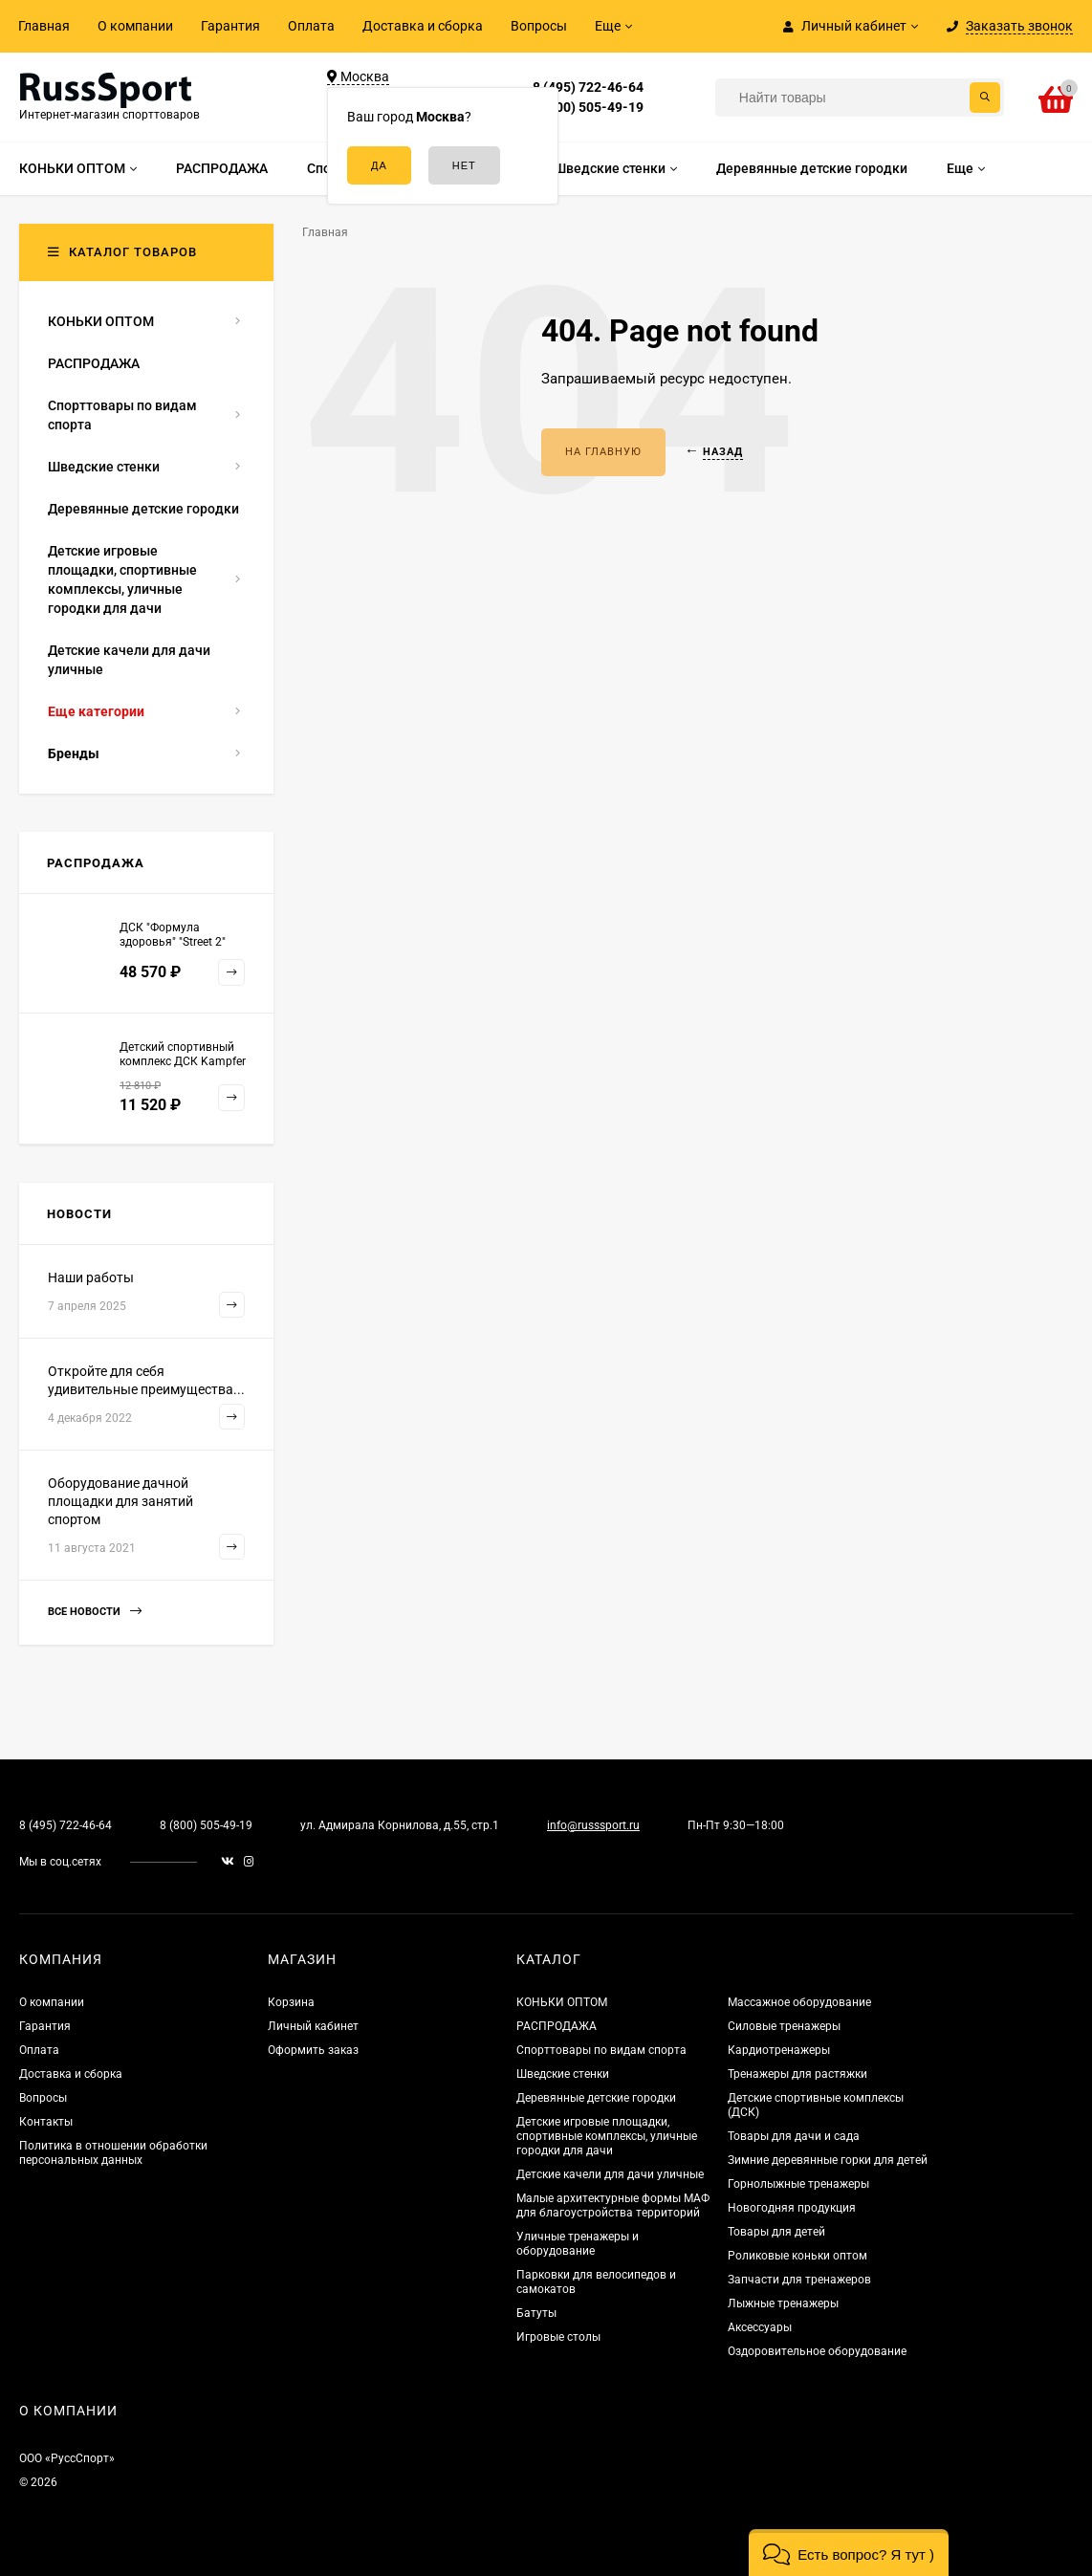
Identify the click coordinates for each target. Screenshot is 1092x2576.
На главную (603, 452)
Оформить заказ (313, 2050)
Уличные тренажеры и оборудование (577, 2244)
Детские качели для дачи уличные (610, 2174)
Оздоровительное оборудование (817, 2351)
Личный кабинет (313, 2026)
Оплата (311, 25)
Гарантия (230, 25)
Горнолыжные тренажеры (798, 2184)
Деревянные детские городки (596, 2098)
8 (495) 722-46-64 (588, 87)
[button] (849, 2552)
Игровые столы (558, 2337)
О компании (135, 25)
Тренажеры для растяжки (797, 2074)
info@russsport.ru (593, 1825)
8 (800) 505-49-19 (588, 107)
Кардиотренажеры (779, 2050)
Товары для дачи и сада (794, 2136)
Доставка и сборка (422, 25)
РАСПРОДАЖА (556, 2026)
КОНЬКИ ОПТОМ (561, 2002)
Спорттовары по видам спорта (601, 2050)
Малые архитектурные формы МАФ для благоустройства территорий (613, 2205)
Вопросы (539, 25)
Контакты (46, 2121)
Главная (44, 25)
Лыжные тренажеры (783, 2303)
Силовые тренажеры (784, 2026)
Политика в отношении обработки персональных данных (113, 2153)
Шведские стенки (562, 2074)
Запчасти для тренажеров (799, 2279)
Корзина (291, 2002)
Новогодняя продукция (792, 2208)
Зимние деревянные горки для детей (828, 2160)
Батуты (536, 2313)
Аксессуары (760, 2327)
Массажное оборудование (799, 2002)
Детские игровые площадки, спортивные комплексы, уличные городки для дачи (606, 2136)
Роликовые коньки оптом (797, 2255)
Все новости (95, 1612)
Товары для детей (776, 2231)
